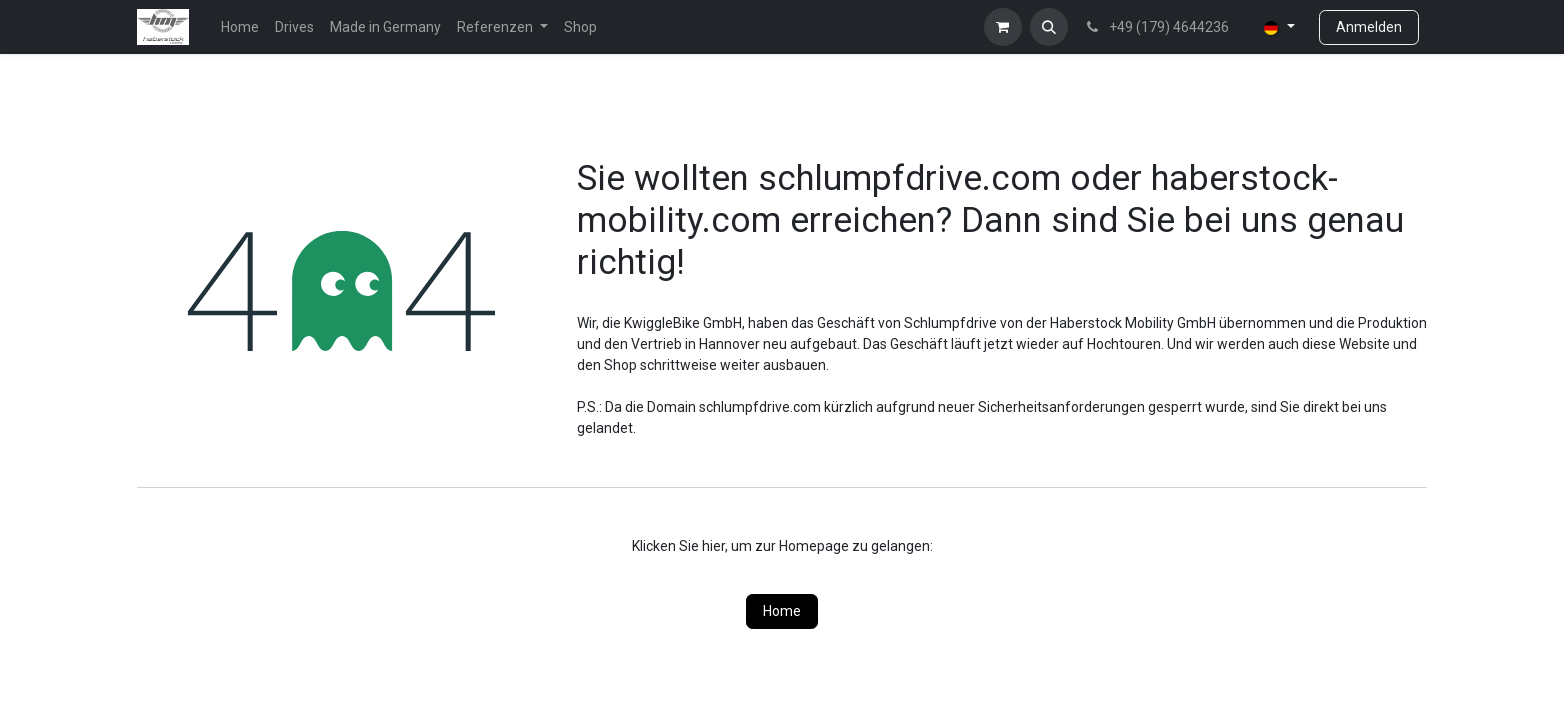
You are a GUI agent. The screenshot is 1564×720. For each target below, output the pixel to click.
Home (782, 611)
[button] (1049, 27)
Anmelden (1369, 27)
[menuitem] (240, 27)
